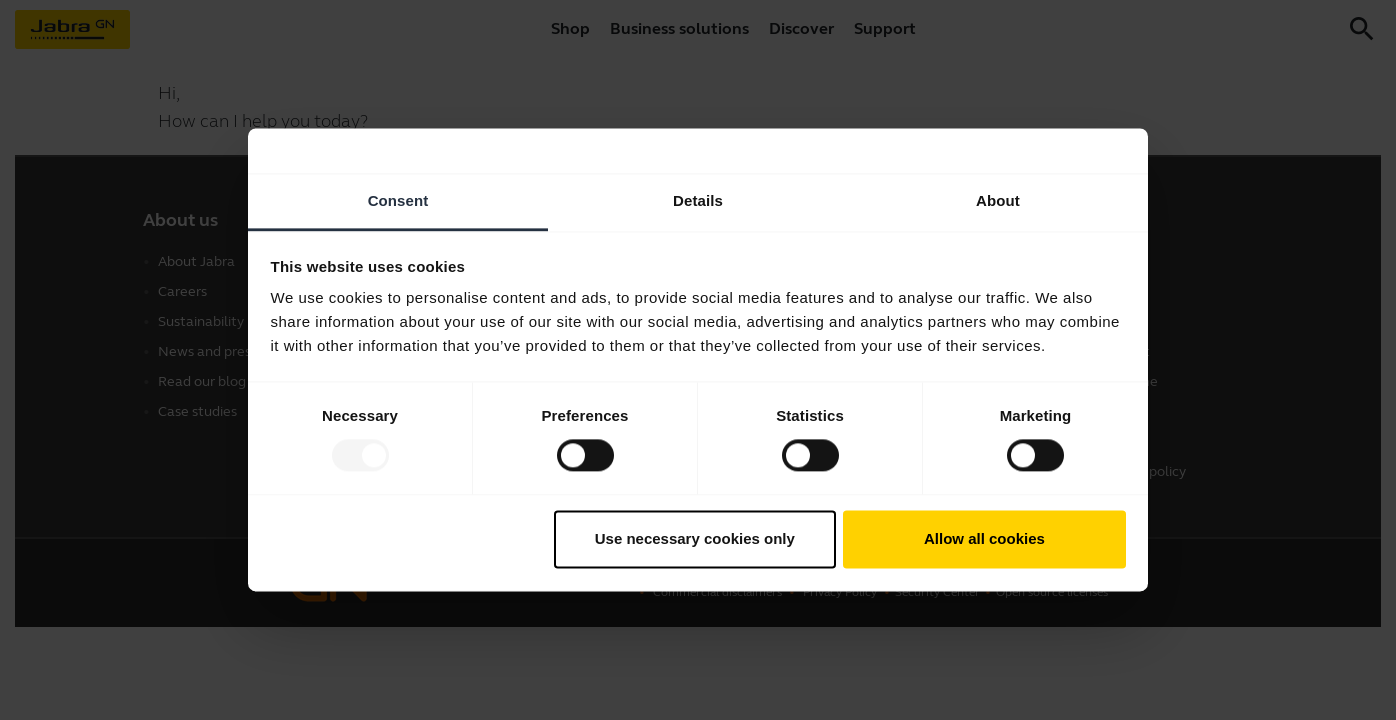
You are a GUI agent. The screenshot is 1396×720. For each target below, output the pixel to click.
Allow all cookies (984, 538)
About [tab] (998, 200)
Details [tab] (698, 200)
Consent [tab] (398, 200)
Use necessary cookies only (695, 538)
